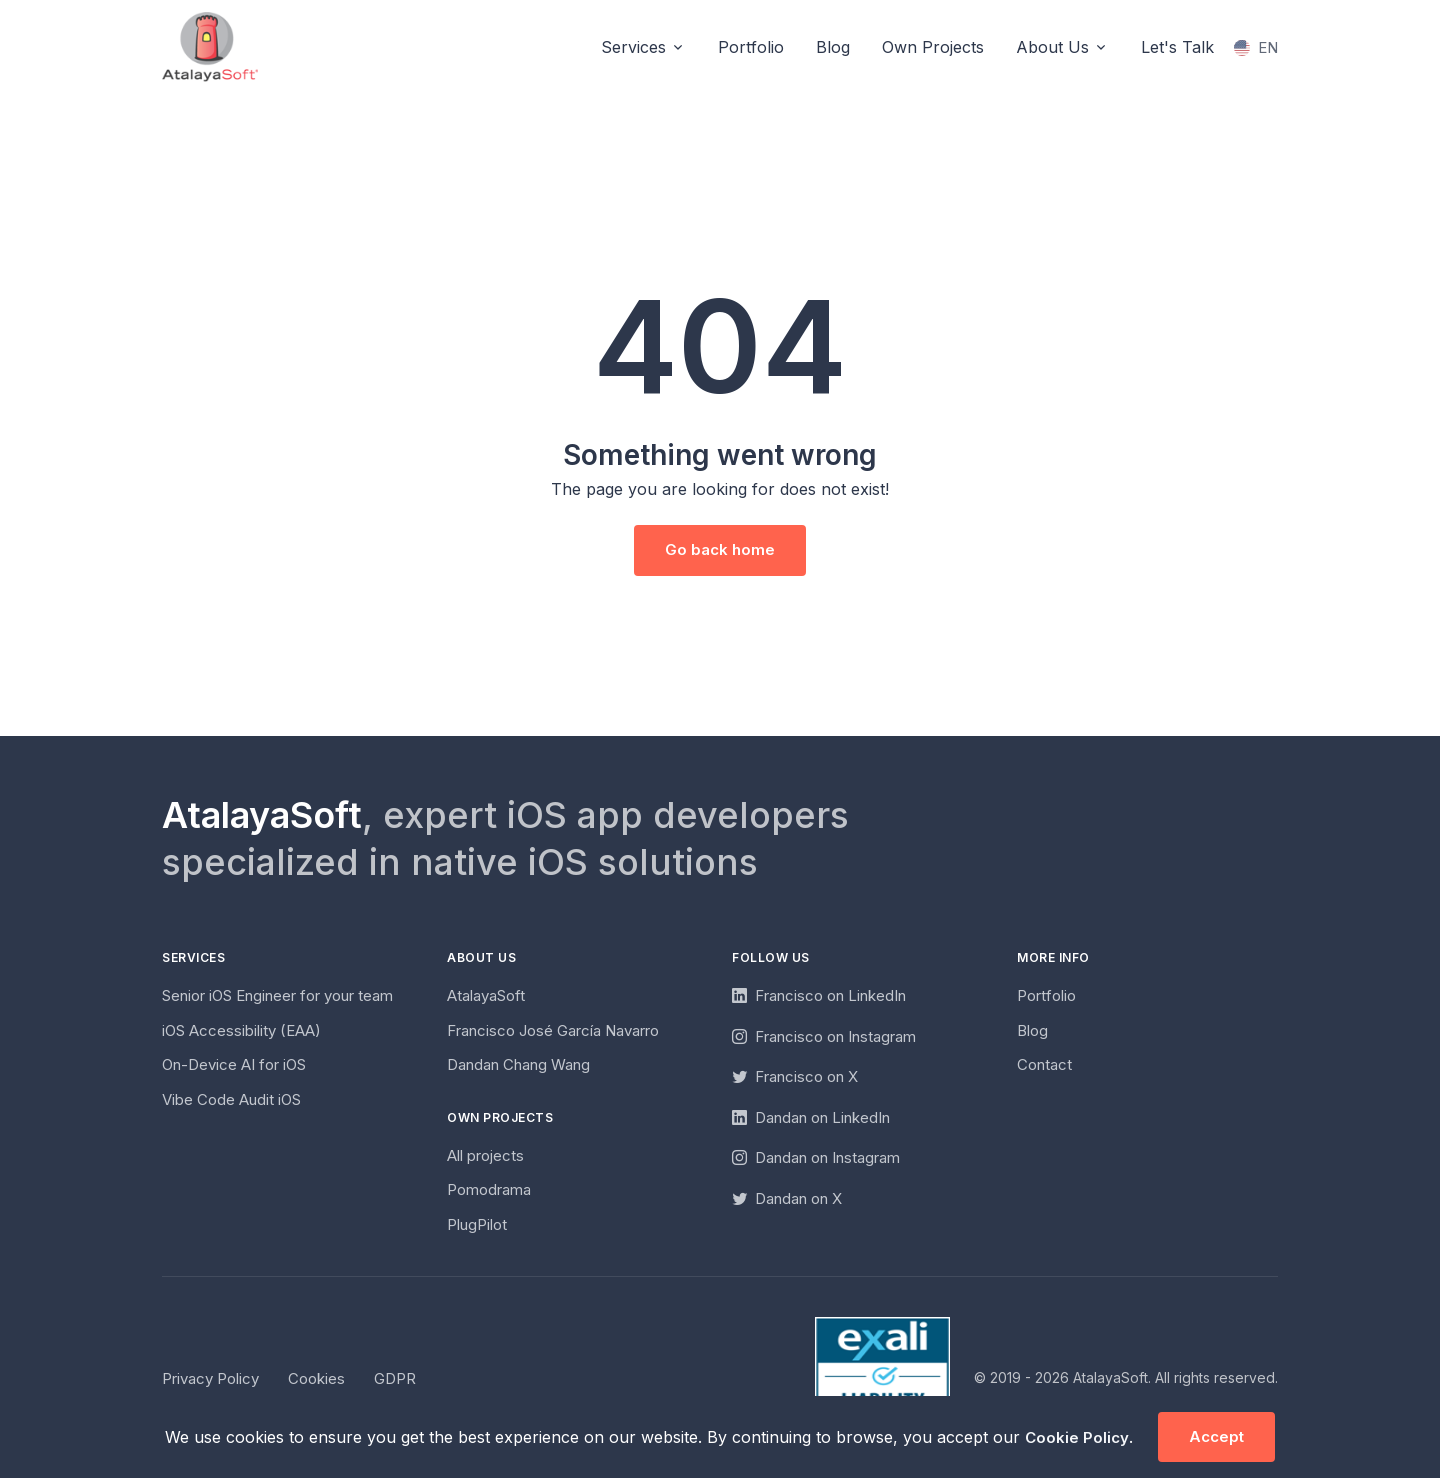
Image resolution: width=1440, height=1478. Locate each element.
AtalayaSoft (486, 995)
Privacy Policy (210, 1378)
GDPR (395, 1378)
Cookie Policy (1077, 1437)
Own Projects (933, 47)
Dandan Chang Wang (518, 1064)
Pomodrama (489, 1189)
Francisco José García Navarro (553, 1030)
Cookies (316, 1378)
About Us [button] (1052, 47)
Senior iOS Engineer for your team (277, 995)
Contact (1044, 1064)
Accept (1216, 1436)
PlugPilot (477, 1224)
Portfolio (751, 47)
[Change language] (1256, 48)
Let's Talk (1177, 47)
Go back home (720, 549)
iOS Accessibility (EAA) (241, 1030)
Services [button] (633, 47)
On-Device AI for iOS (234, 1064)
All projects (485, 1155)
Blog (833, 47)
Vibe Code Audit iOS (231, 1099)
